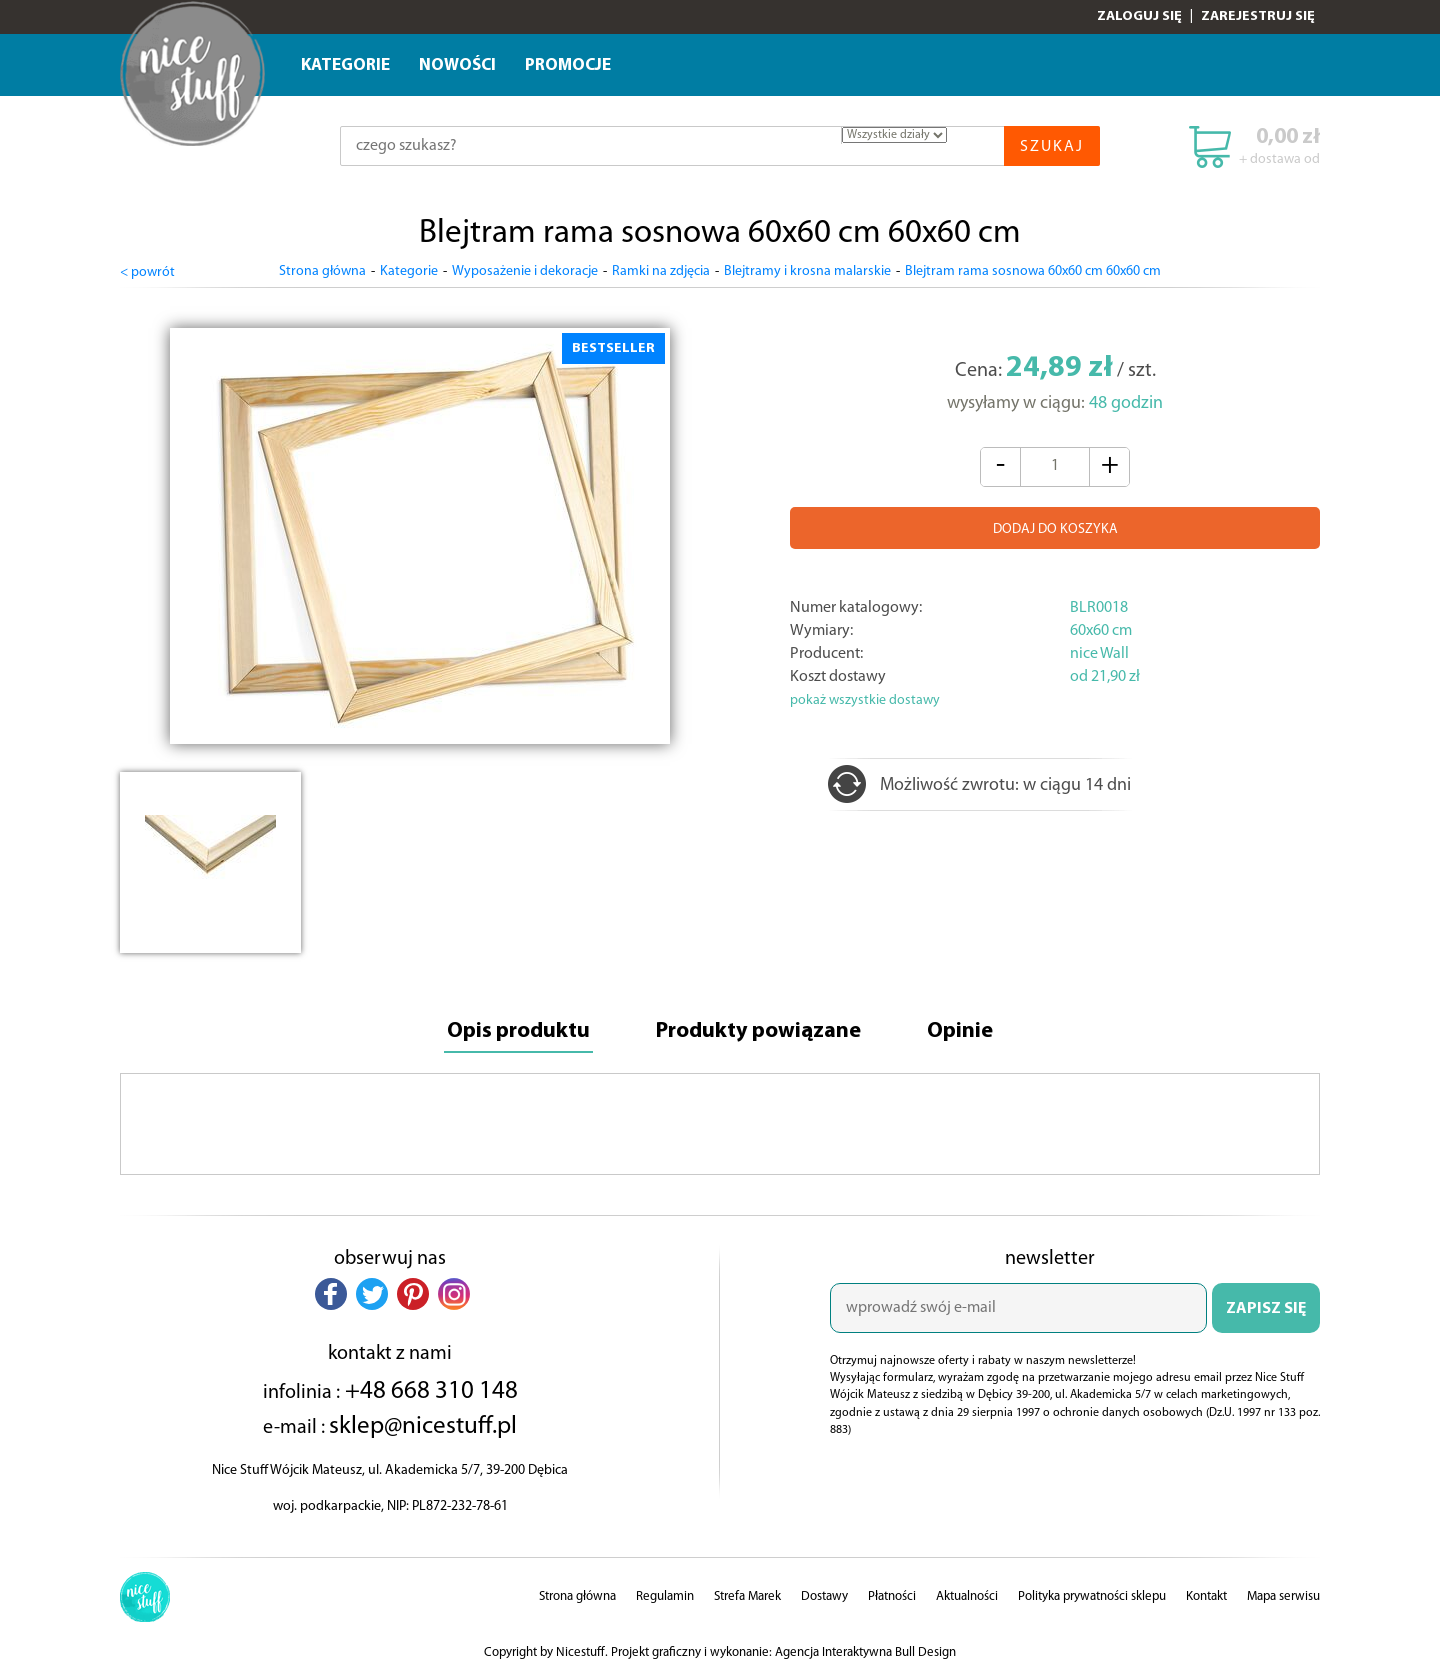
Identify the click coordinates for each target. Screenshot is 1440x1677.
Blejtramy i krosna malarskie (807, 271)
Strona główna (322, 271)
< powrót (147, 272)
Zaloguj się (1139, 16)
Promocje (568, 65)
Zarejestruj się (1258, 16)
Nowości (457, 65)
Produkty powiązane (758, 1031)
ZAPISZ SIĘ (1266, 1309)
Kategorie (345, 65)
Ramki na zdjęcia (661, 271)
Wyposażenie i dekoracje (525, 271)
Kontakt (1206, 1596)
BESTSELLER (613, 348)
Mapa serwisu (1283, 1596)
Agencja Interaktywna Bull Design (865, 1652)
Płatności (892, 1596)
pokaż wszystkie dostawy (865, 700)
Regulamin (665, 1596)
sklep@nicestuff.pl (423, 1426)
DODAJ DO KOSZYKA (1055, 529)
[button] (331, 1294)
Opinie (960, 1031)
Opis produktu (518, 1031)
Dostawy (824, 1596)
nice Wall (1099, 654)
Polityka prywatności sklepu (1092, 1596)
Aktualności (967, 1596)
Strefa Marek (747, 1596)
